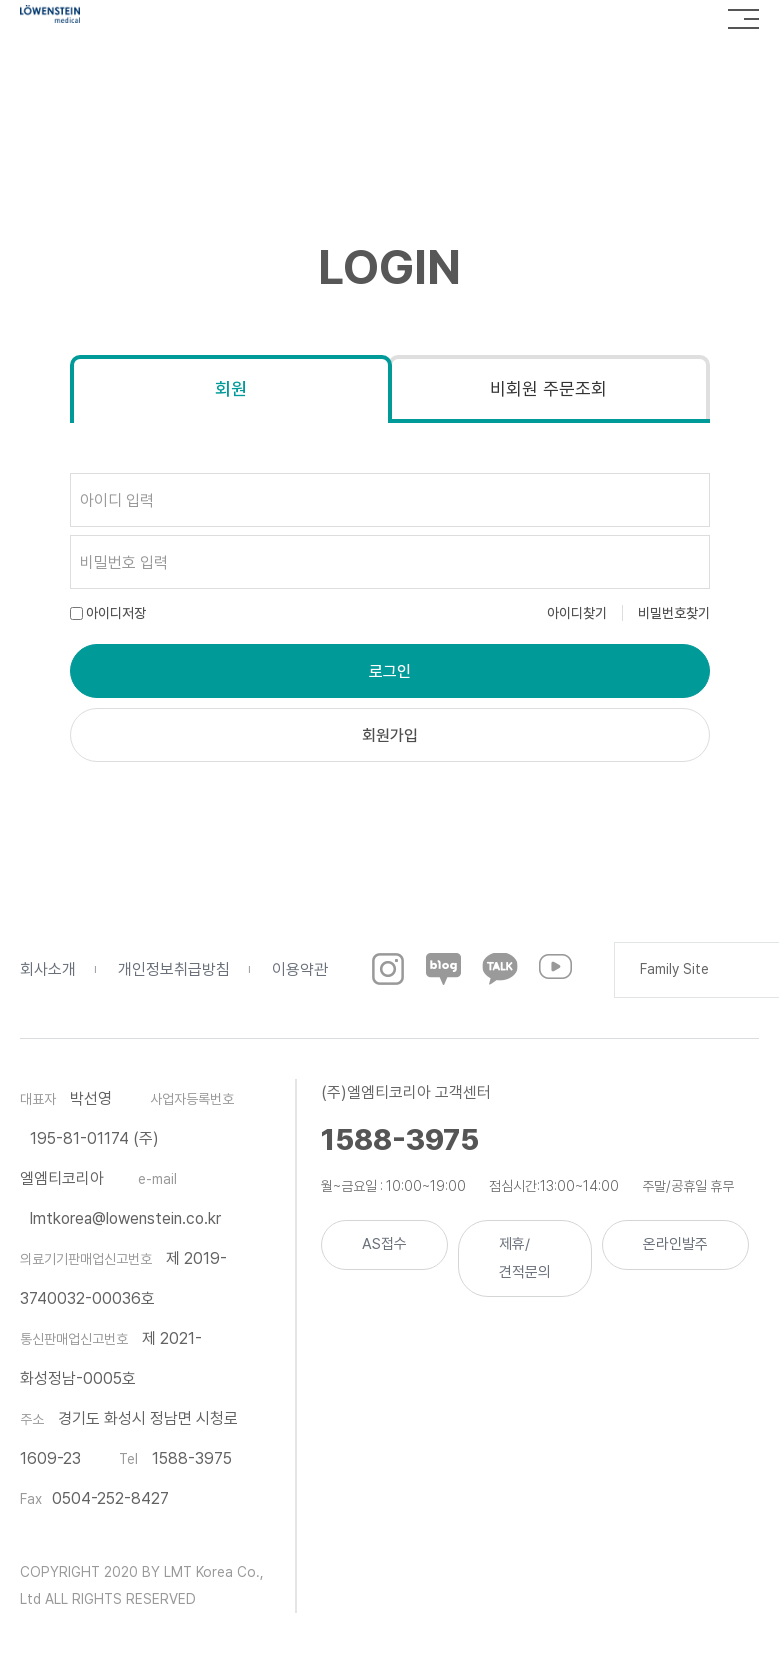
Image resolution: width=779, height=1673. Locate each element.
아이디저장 (116, 613)
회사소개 (48, 969)
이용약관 (300, 969)
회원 (231, 388)
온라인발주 (675, 1244)
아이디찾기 (577, 613)
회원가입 (390, 735)
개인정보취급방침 (174, 969)
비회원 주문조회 (548, 388)
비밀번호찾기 (674, 613)
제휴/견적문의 (525, 1257)
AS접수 (384, 1244)
